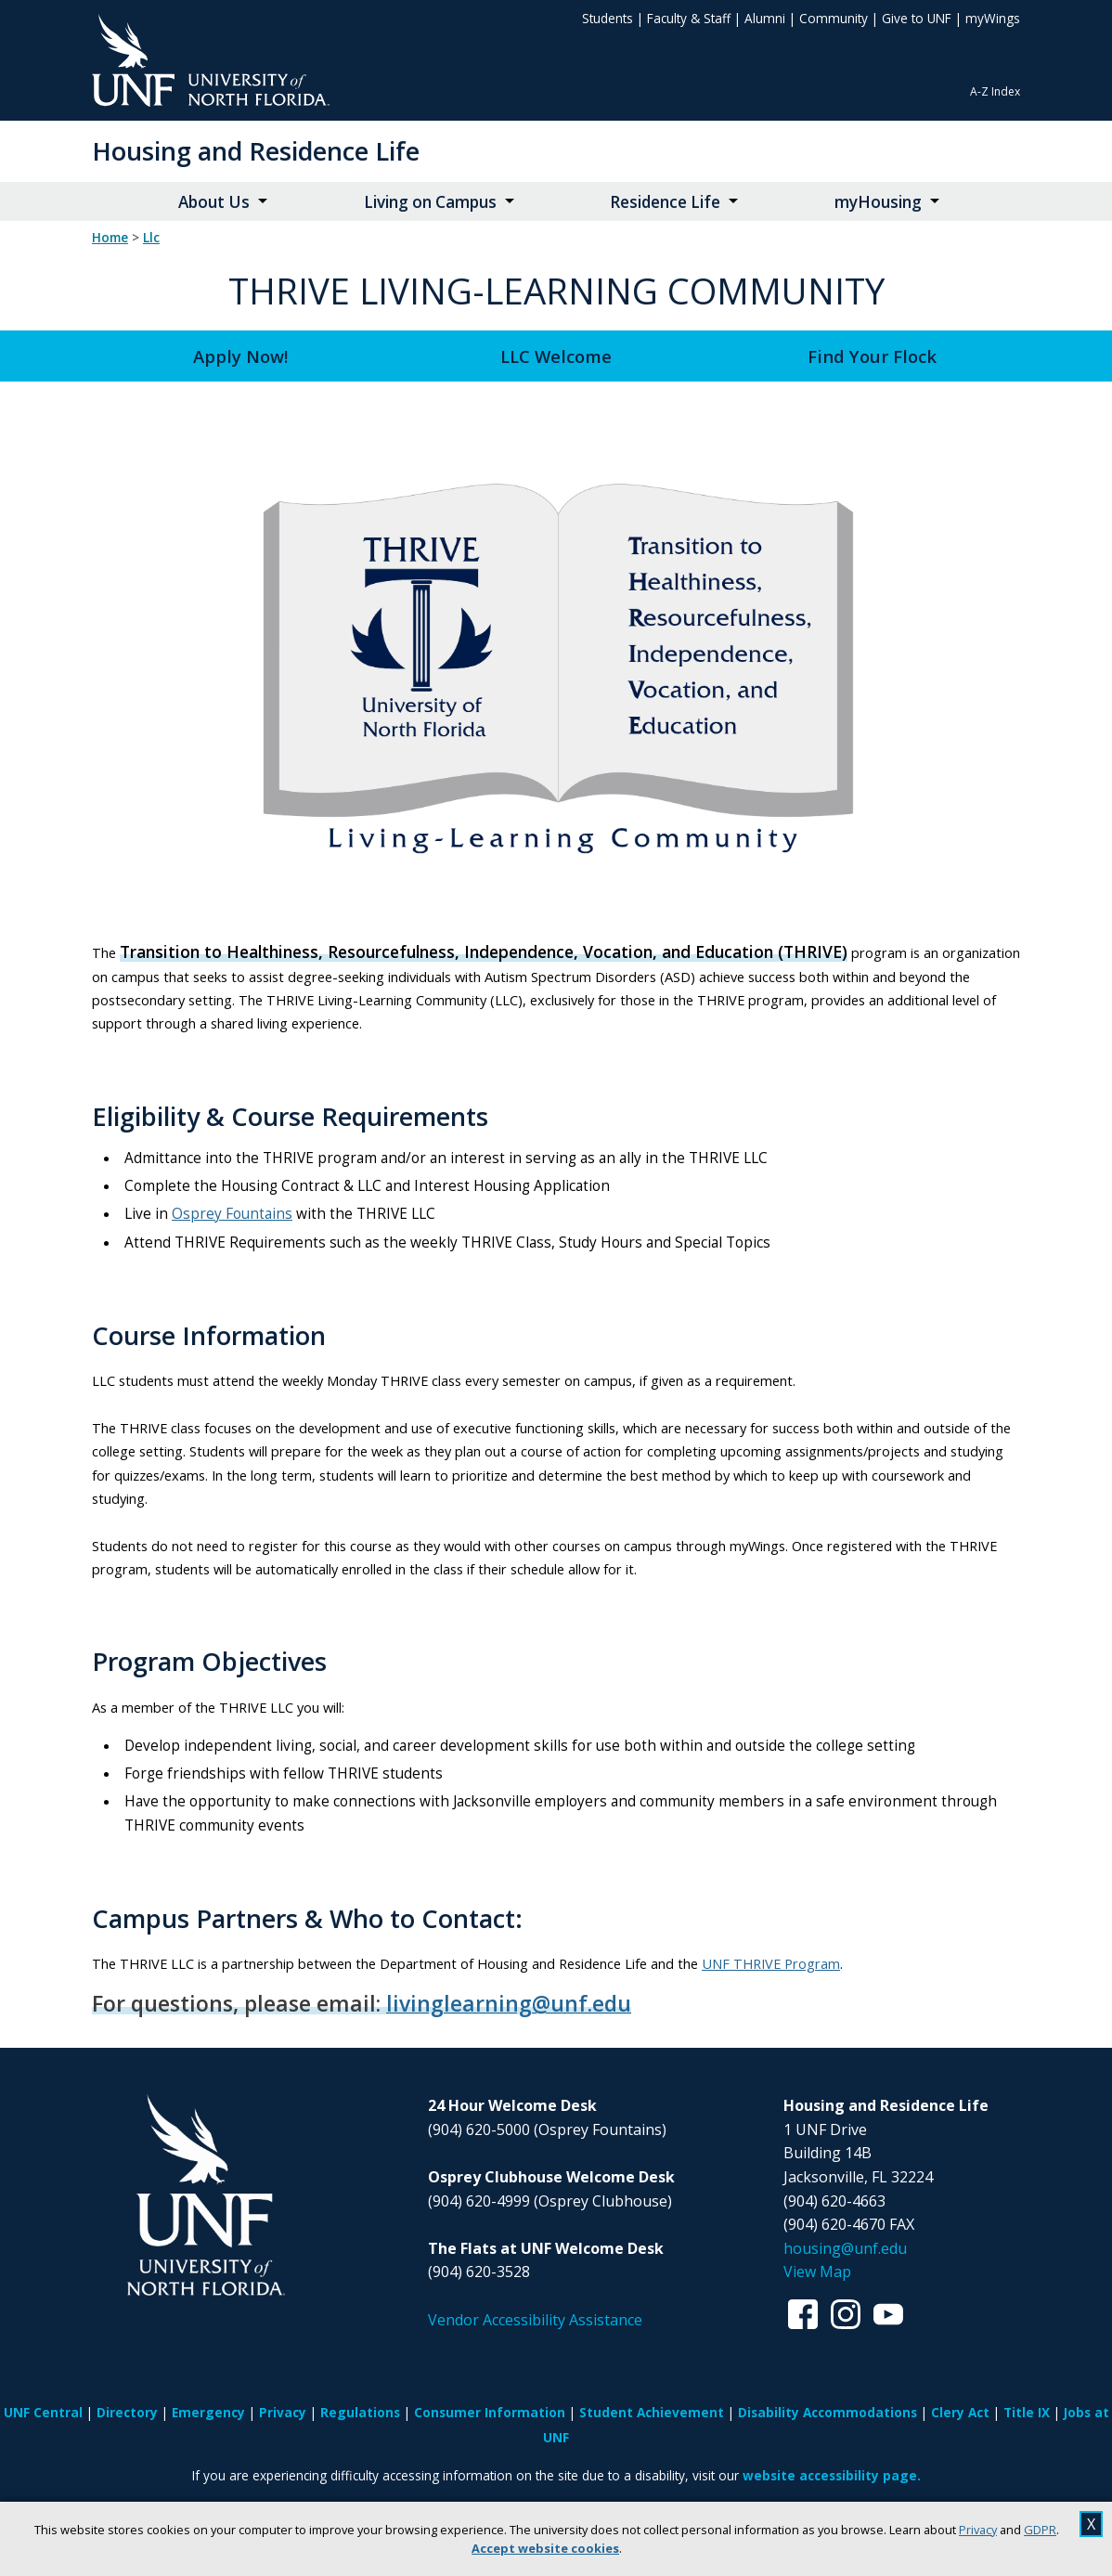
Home (110, 237)
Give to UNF (916, 18)
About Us (214, 202)
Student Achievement (651, 2412)
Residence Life (665, 202)
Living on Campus (430, 202)
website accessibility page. (832, 2475)
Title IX (1026, 2412)
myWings (992, 18)
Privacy (978, 2529)
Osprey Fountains (232, 1213)
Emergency (208, 2412)
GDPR (1040, 2529)
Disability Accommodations (827, 2412)
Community (833, 18)
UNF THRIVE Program (771, 1963)
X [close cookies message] (1091, 2524)
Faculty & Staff (689, 18)
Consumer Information (489, 2412)
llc (151, 237)
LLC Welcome (556, 356)
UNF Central (43, 2412)
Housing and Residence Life (256, 151)
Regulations (360, 2412)
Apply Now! (240, 356)
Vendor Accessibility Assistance (535, 2320)
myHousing (878, 202)
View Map (817, 2271)
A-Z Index (995, 91)
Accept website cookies (545, 2548)
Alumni (764, 18)
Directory (127, 2412)
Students (607, 18)
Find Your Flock (872, 356)
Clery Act (960, 2412)
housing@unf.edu (845, 2248)
